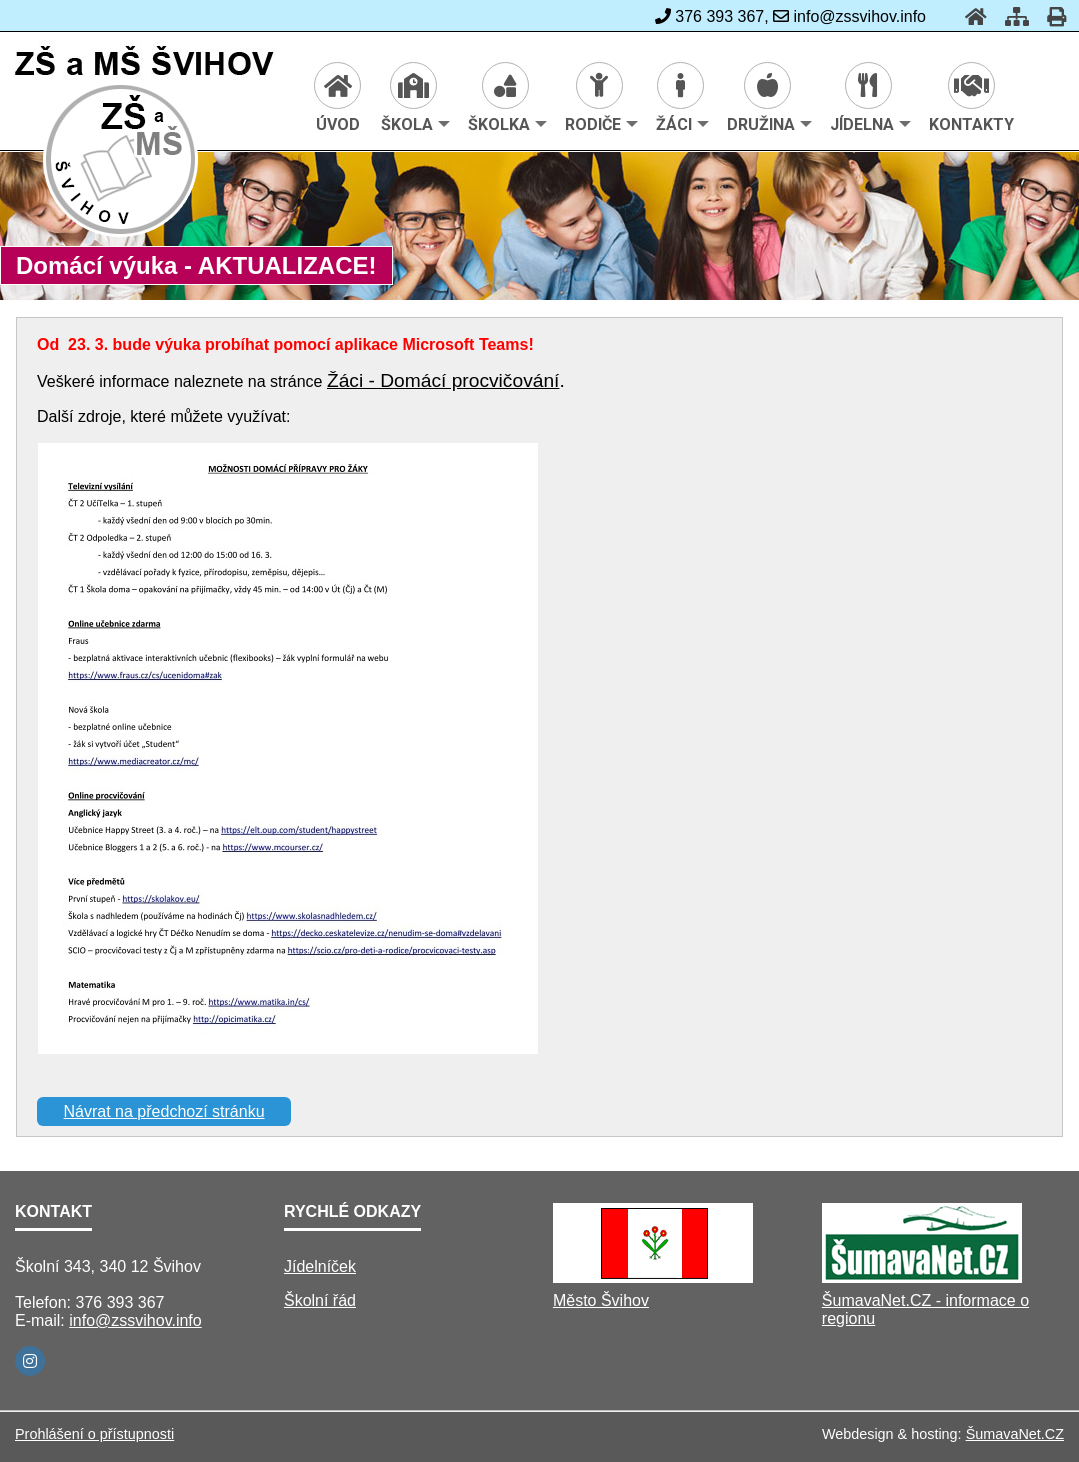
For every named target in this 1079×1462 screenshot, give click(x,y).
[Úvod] (970, 16)
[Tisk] (1050, 16)
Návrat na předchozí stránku (164, 1111)
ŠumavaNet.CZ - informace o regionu (925, 1309)
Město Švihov (601, 1300)
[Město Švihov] (653, 1277)
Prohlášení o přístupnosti (94, 1434)
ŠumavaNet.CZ (1015, 1434)
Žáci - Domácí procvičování (443, 380)
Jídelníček (320, 1266)
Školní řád (320, 1300)
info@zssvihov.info (135, 1320)
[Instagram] (30, 1361)
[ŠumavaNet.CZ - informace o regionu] (922, 1277)
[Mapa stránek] (1011, 16)
